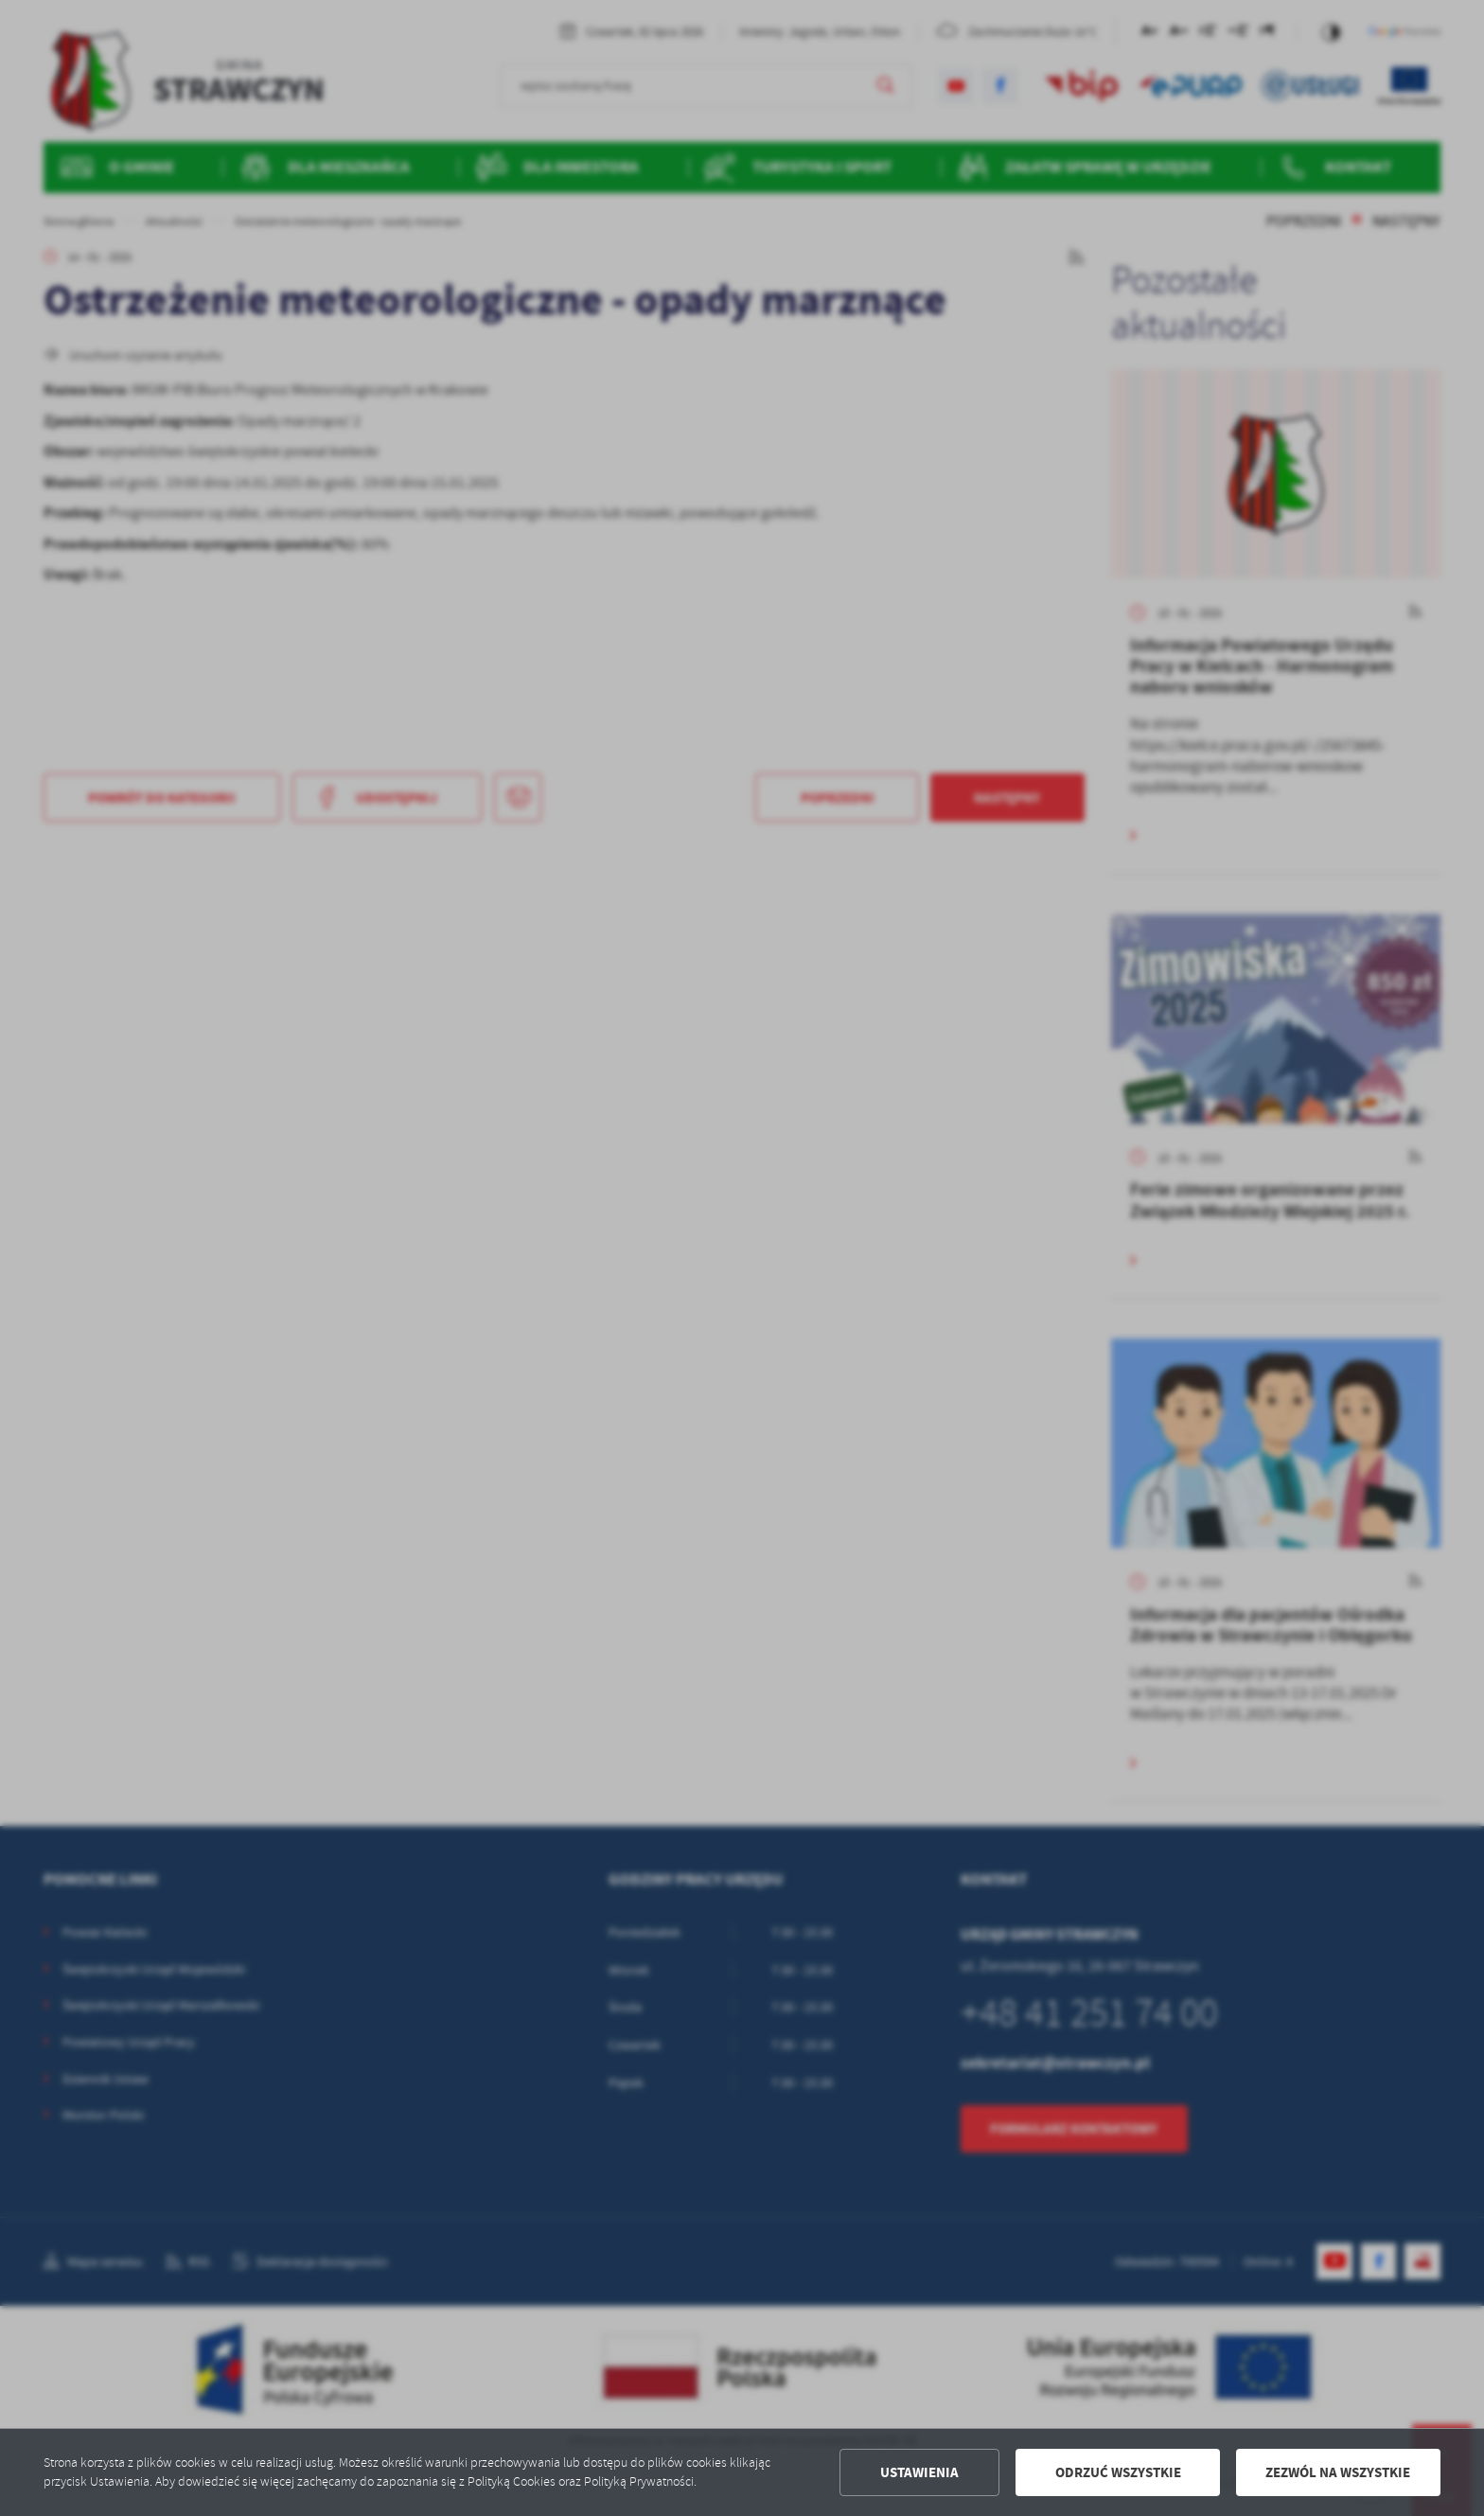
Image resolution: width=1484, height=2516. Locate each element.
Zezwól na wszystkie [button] (1337, 2472)
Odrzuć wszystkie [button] (1118, 2472)
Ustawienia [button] (919, 2472)
